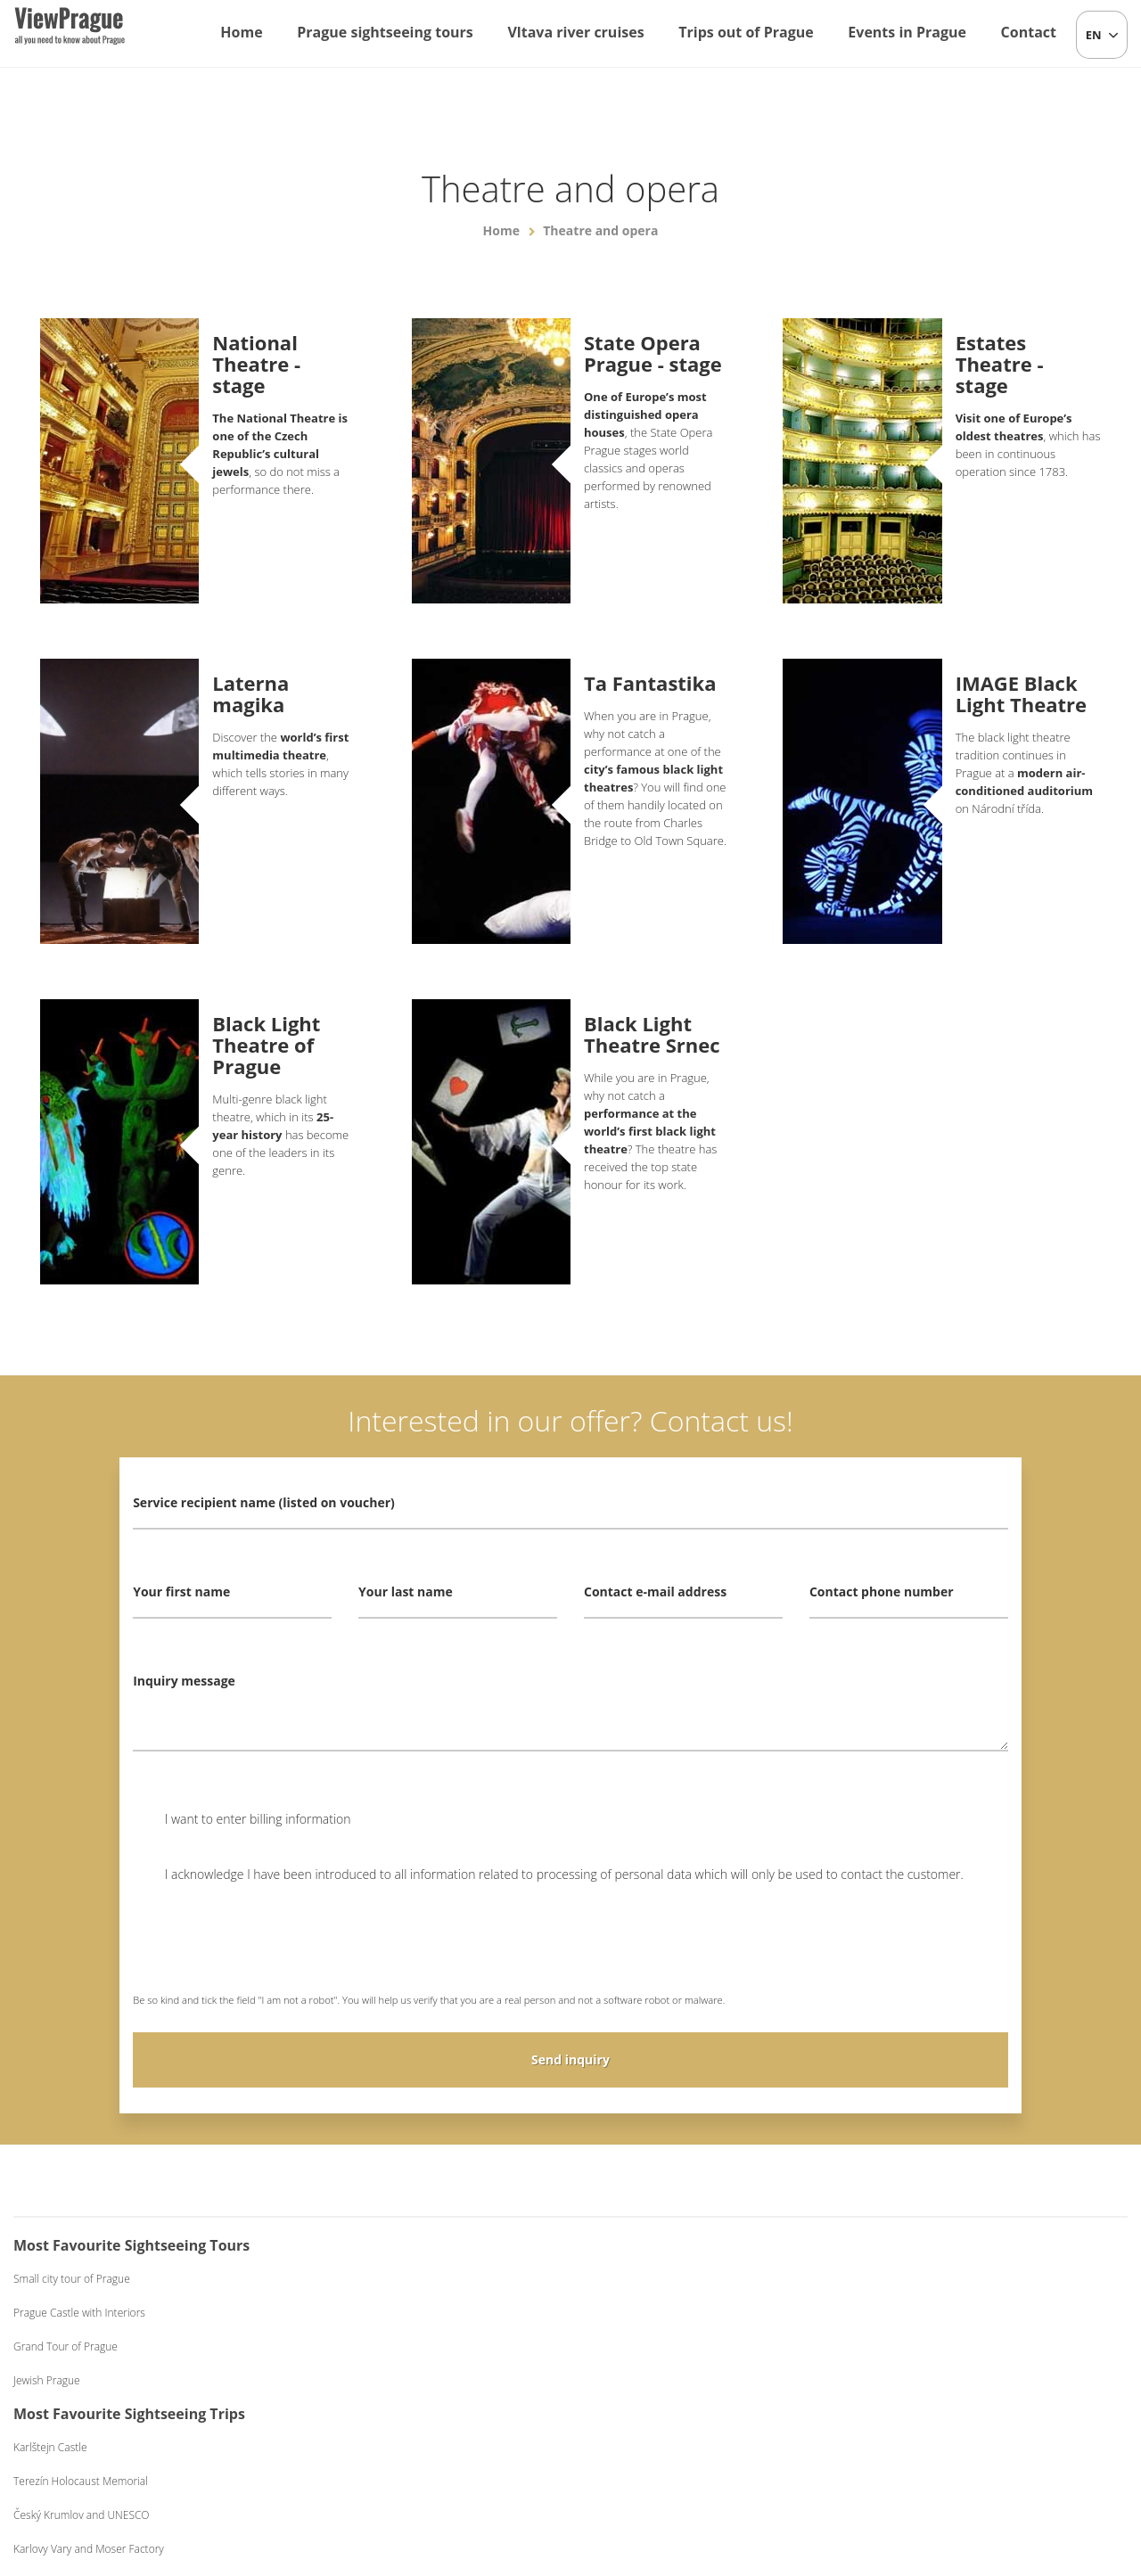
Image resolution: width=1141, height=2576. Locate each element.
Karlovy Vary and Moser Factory (382, 2380)
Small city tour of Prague (71, 2278)
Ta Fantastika (650, 682)
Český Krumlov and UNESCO (375, 2346)
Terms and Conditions (713, 2469)
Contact (1028, 32)
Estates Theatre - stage (1000, 364)
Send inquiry (570, 2059)
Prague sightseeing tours (385, 32)
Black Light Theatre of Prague (266, 1045)
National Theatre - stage (256, 364)
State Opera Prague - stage (653, 353)
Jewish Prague (46, 2380)
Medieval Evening (922, 2346)
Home (241, 32)
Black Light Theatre (926, 2380)
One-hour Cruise (641, 2278)
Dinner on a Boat (641, 2346)
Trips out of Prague (745, 32)
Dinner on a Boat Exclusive (664, 2380)
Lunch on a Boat (640, 2312)
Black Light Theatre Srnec (652, 1034)
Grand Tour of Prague (65, 2346)
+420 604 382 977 (597, 2469)
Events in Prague (907, 32)
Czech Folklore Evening (935, 2278)
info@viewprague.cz (456, 2469)
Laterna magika (250, 693)
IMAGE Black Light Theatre (1021, 693)
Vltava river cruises (575, 32)
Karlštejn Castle (344, 2278)
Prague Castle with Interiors (79, 2312)
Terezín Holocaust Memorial (374, 2312)
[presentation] (268, 1950)
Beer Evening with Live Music (950, 2312)
